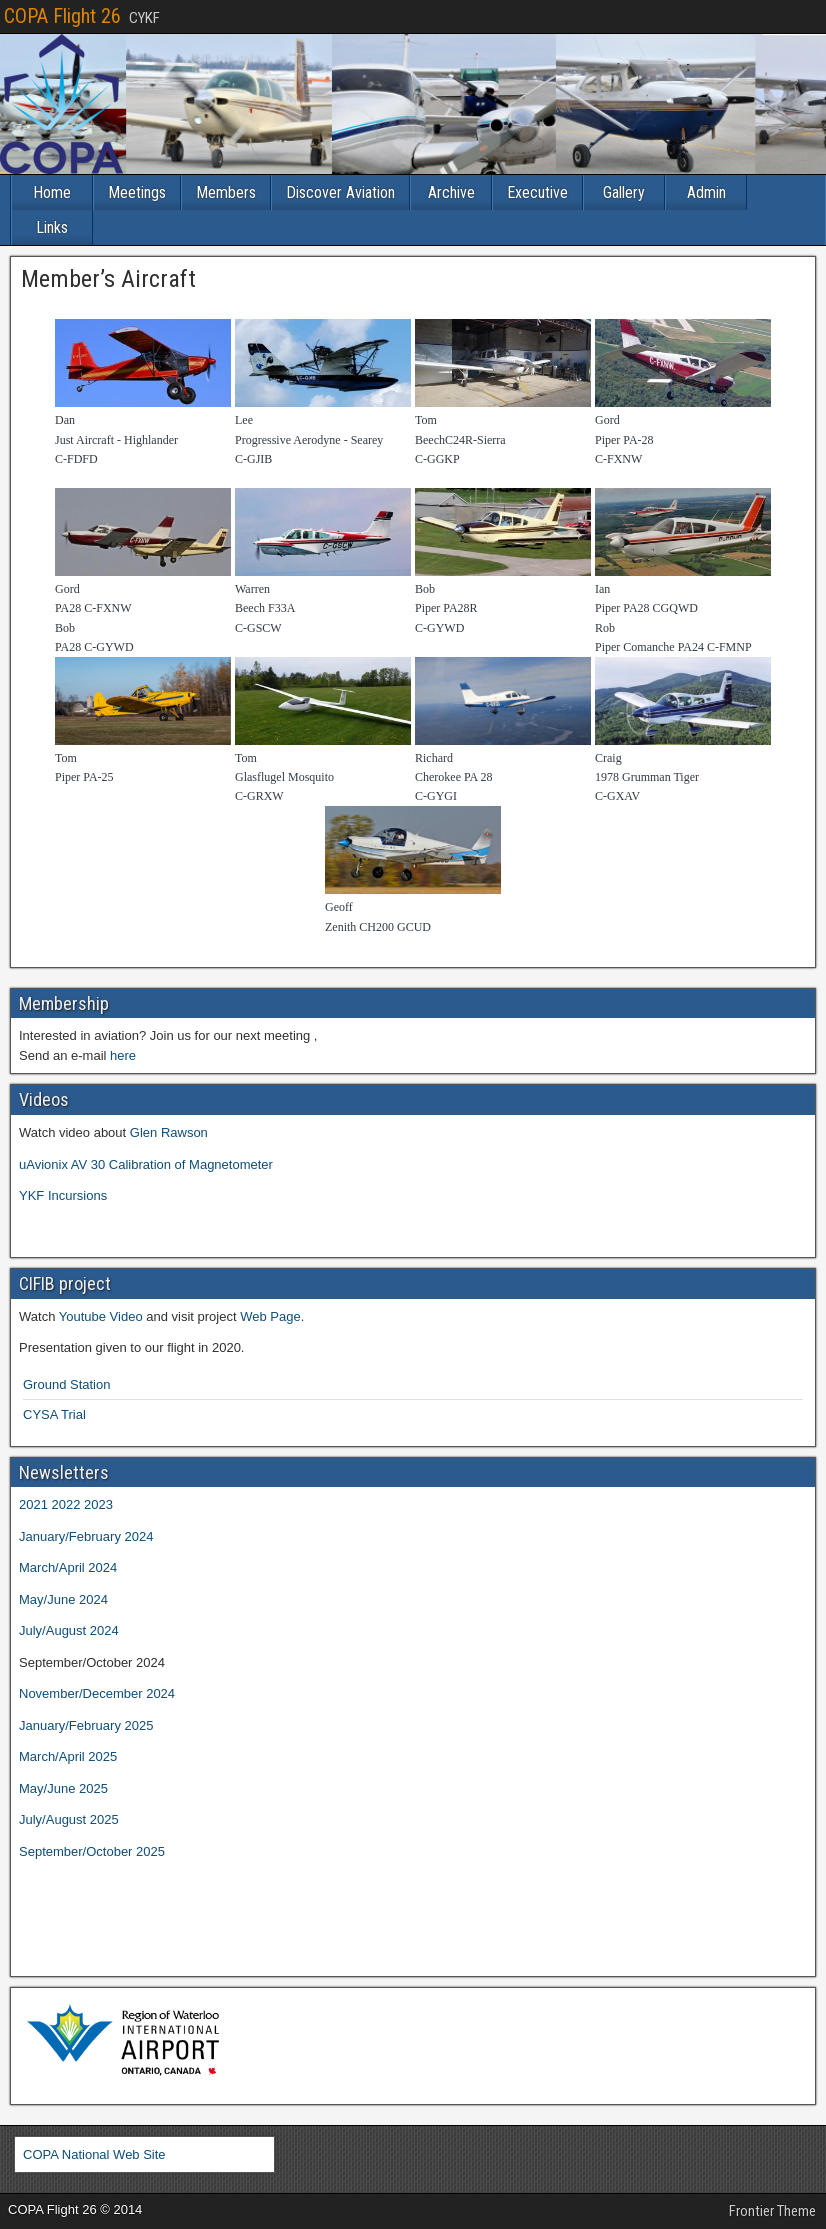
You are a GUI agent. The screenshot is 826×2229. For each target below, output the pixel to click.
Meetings (137, 192)
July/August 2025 (69, 1819)
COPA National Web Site (94, 2154)
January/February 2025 (86, 1725)
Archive (451, 192)
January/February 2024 (86, 1536)
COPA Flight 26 (62, 16)
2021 (33, 1504)
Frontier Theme (772, 2211)
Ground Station (66, 1384)
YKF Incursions (63, 1195)
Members (226, 192)
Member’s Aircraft (108, 279)
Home (52, 192)
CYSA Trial (54, 1414)
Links (52, 227)
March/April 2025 (68, 1756)
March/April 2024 (68, 1567)
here (123, 1055)
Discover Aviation (340, 192)
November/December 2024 (97, 1693)
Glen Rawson (169, 1132)
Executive (537, 192)
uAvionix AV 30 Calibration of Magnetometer (146, 1164)
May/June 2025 (63, 1788)
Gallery (624, 192)
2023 (98, 1504)
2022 (66, 1504)
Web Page (270, 1316)
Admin (706, 192)
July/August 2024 (69, 1630)
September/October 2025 (92, 1851)
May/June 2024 (63, 1599)
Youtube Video (101, 1316)
